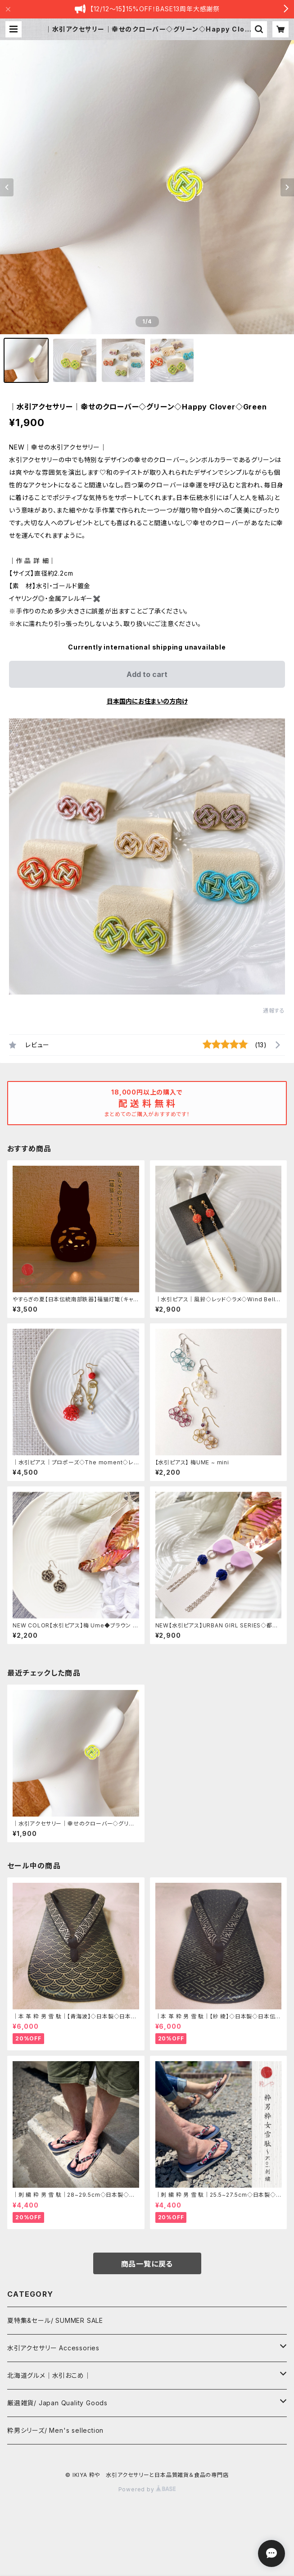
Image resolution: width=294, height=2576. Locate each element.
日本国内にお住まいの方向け (147, 701)
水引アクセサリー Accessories (53, 2348)
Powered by (147, 2489)
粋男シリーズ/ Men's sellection (55, 2430)
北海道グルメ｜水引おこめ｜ (48, 2375)
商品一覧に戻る (147, 2263)
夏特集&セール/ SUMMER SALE (55, 2320)
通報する (274, 1010)
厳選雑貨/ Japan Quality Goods (57, 2403)
